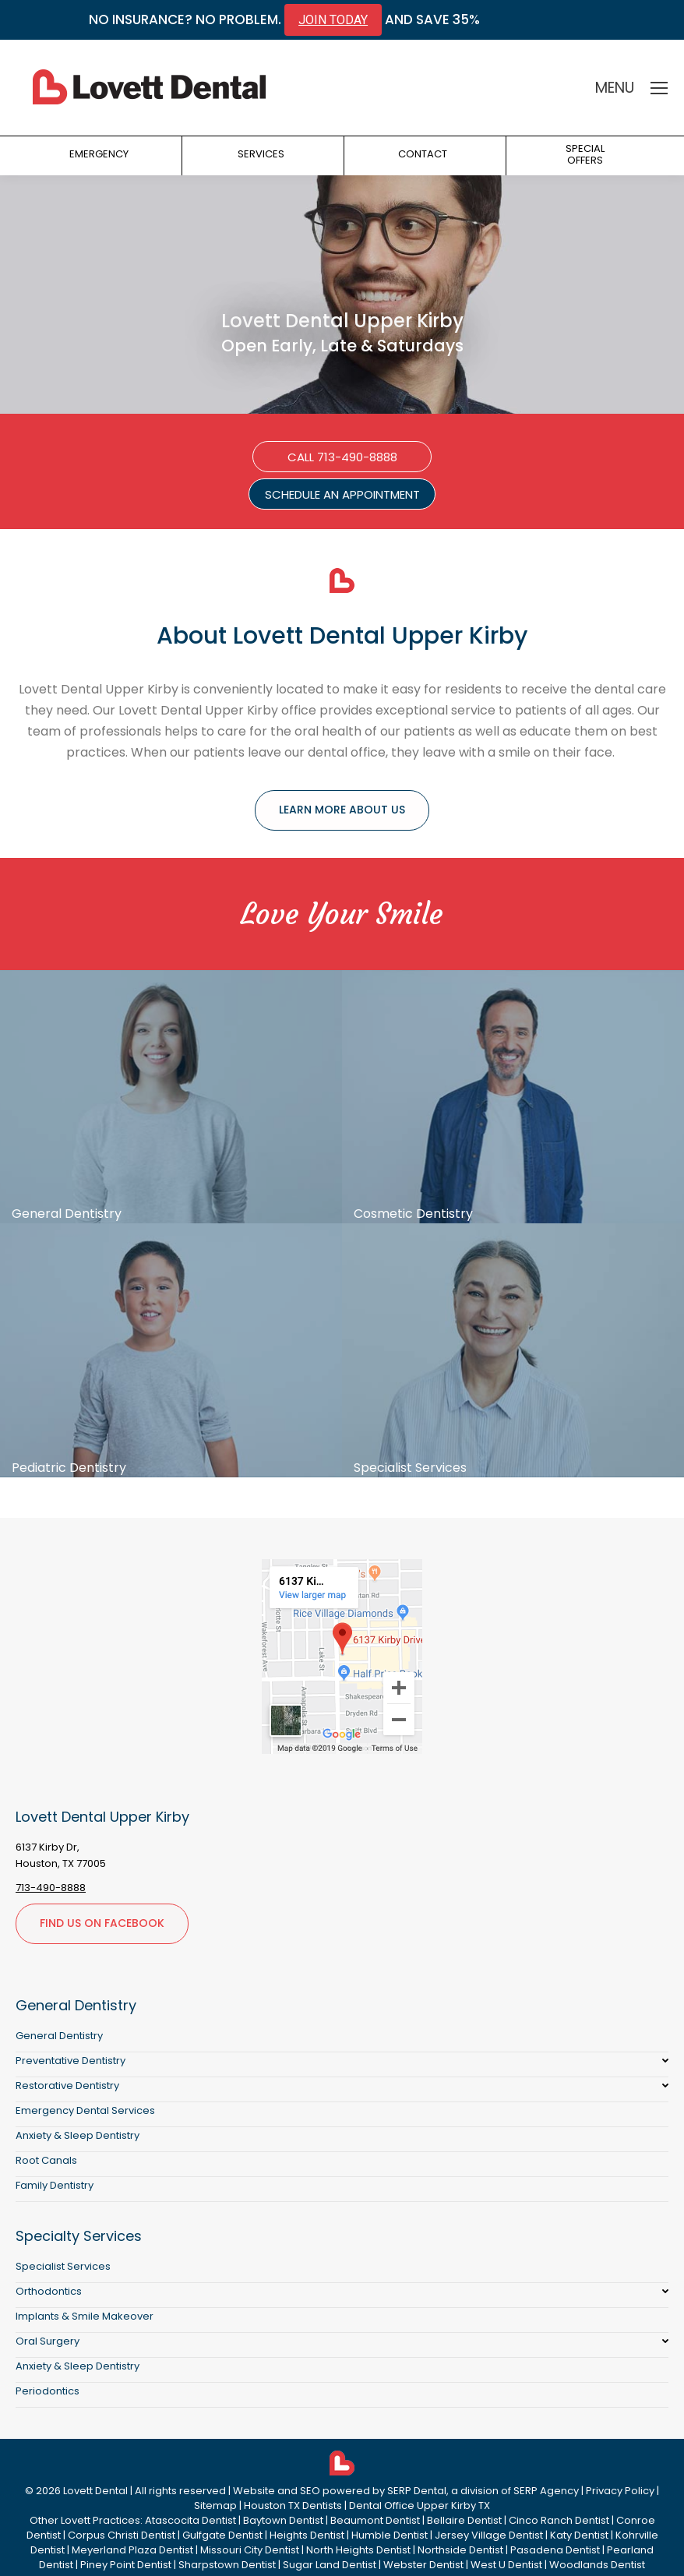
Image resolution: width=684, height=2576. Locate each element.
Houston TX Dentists (293, 2505)
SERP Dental (416, 2490)
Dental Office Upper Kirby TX (419, 2505)
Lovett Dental (95, 2490)
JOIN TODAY (333, 19)
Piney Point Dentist (125, 2564)
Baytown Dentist (283, 2520)
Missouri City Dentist (249, 2549)
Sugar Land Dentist (329, 2564)
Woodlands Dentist (597, 2564)
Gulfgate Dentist (222, 2535)
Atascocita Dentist (190, 2520)
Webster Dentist (423, 2564)
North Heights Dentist (358, 2549)
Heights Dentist (307, 2535)
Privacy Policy (620, 2490)
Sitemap (215, 2505)
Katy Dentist (579, 2535)
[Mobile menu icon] (659, 88)
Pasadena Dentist (555, 2549)
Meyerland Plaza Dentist (132, 2549)
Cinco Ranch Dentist (559, 2520)
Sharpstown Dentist (227, 2564)
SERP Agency (546, 2490)
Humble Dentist (389, 2535)
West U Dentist (506, 2564)
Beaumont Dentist (375, 2520)
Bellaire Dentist (464, 2520)
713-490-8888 (51, 1887)
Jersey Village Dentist (489, 2535)
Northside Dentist (460, 2549)
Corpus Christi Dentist (121, 2535)
